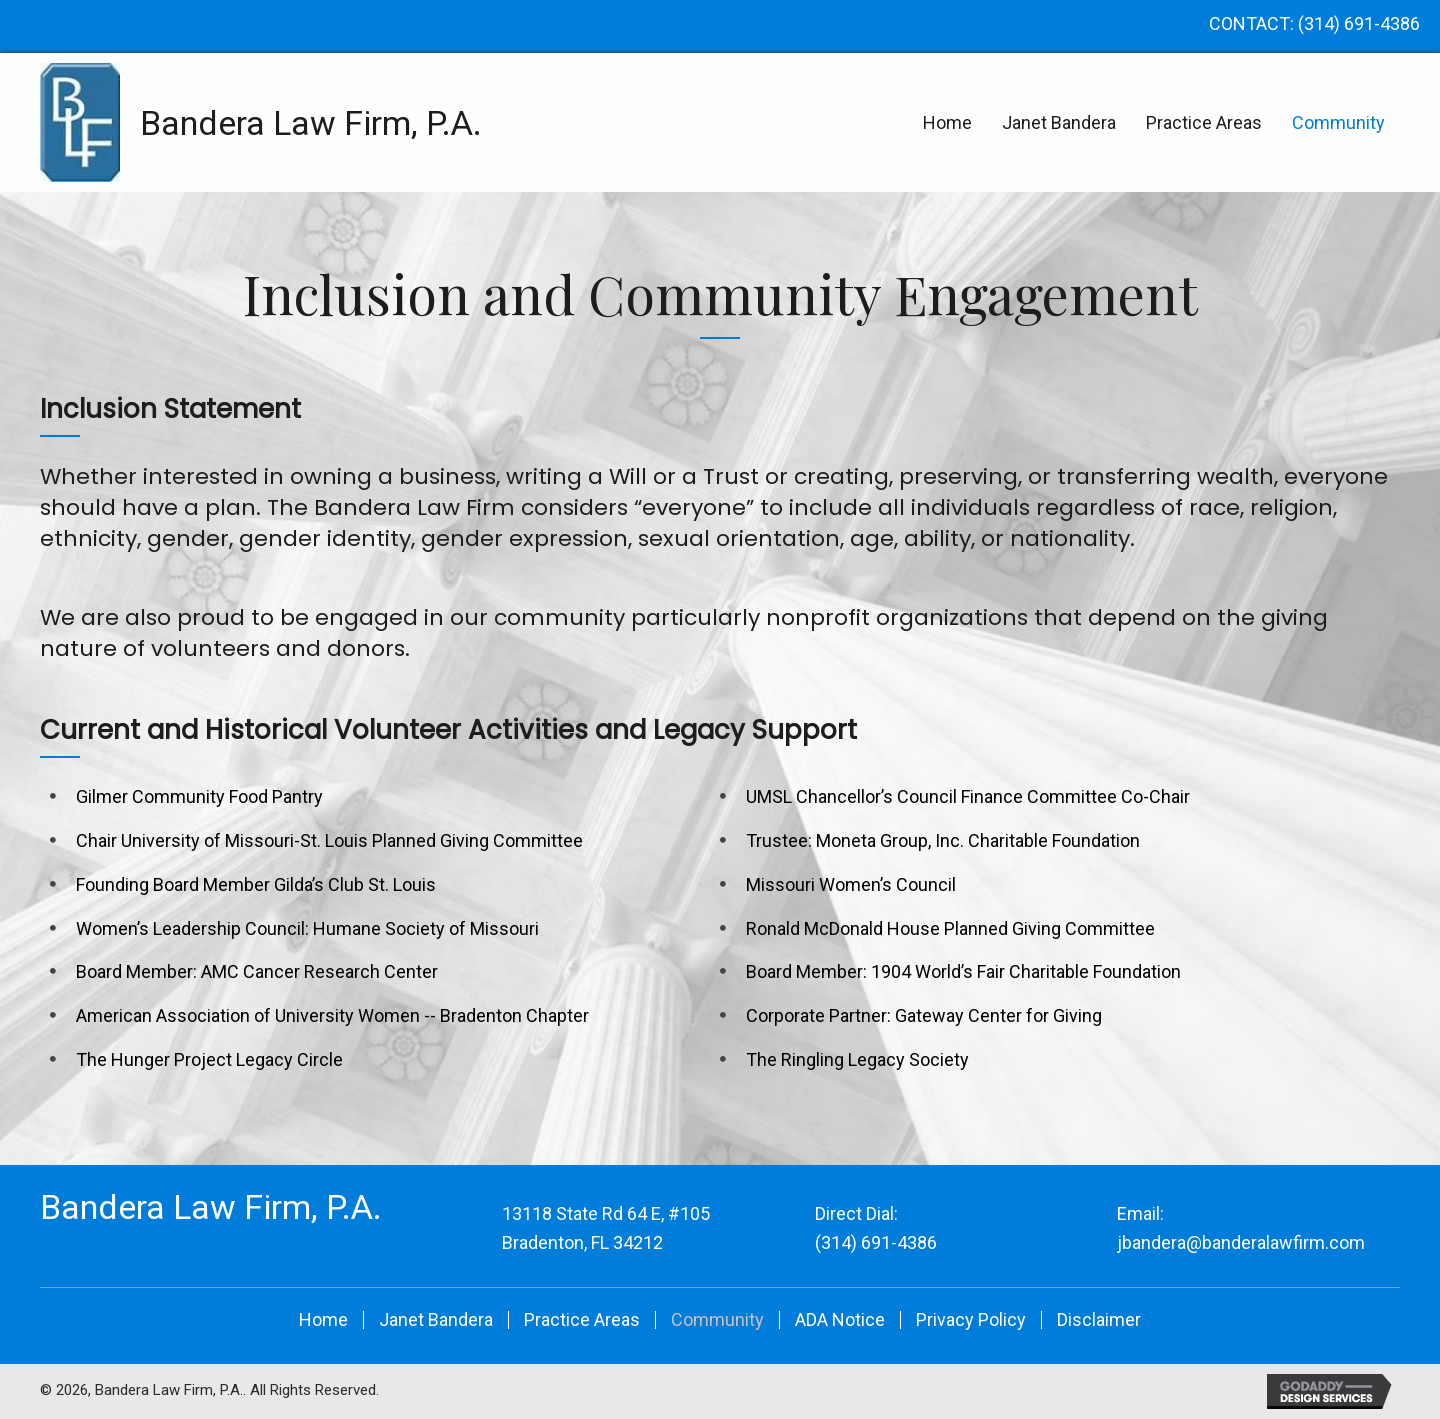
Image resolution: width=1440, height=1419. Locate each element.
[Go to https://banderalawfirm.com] (205, 122)
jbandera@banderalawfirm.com (1241, 1242)
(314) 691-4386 (1359, 23)
